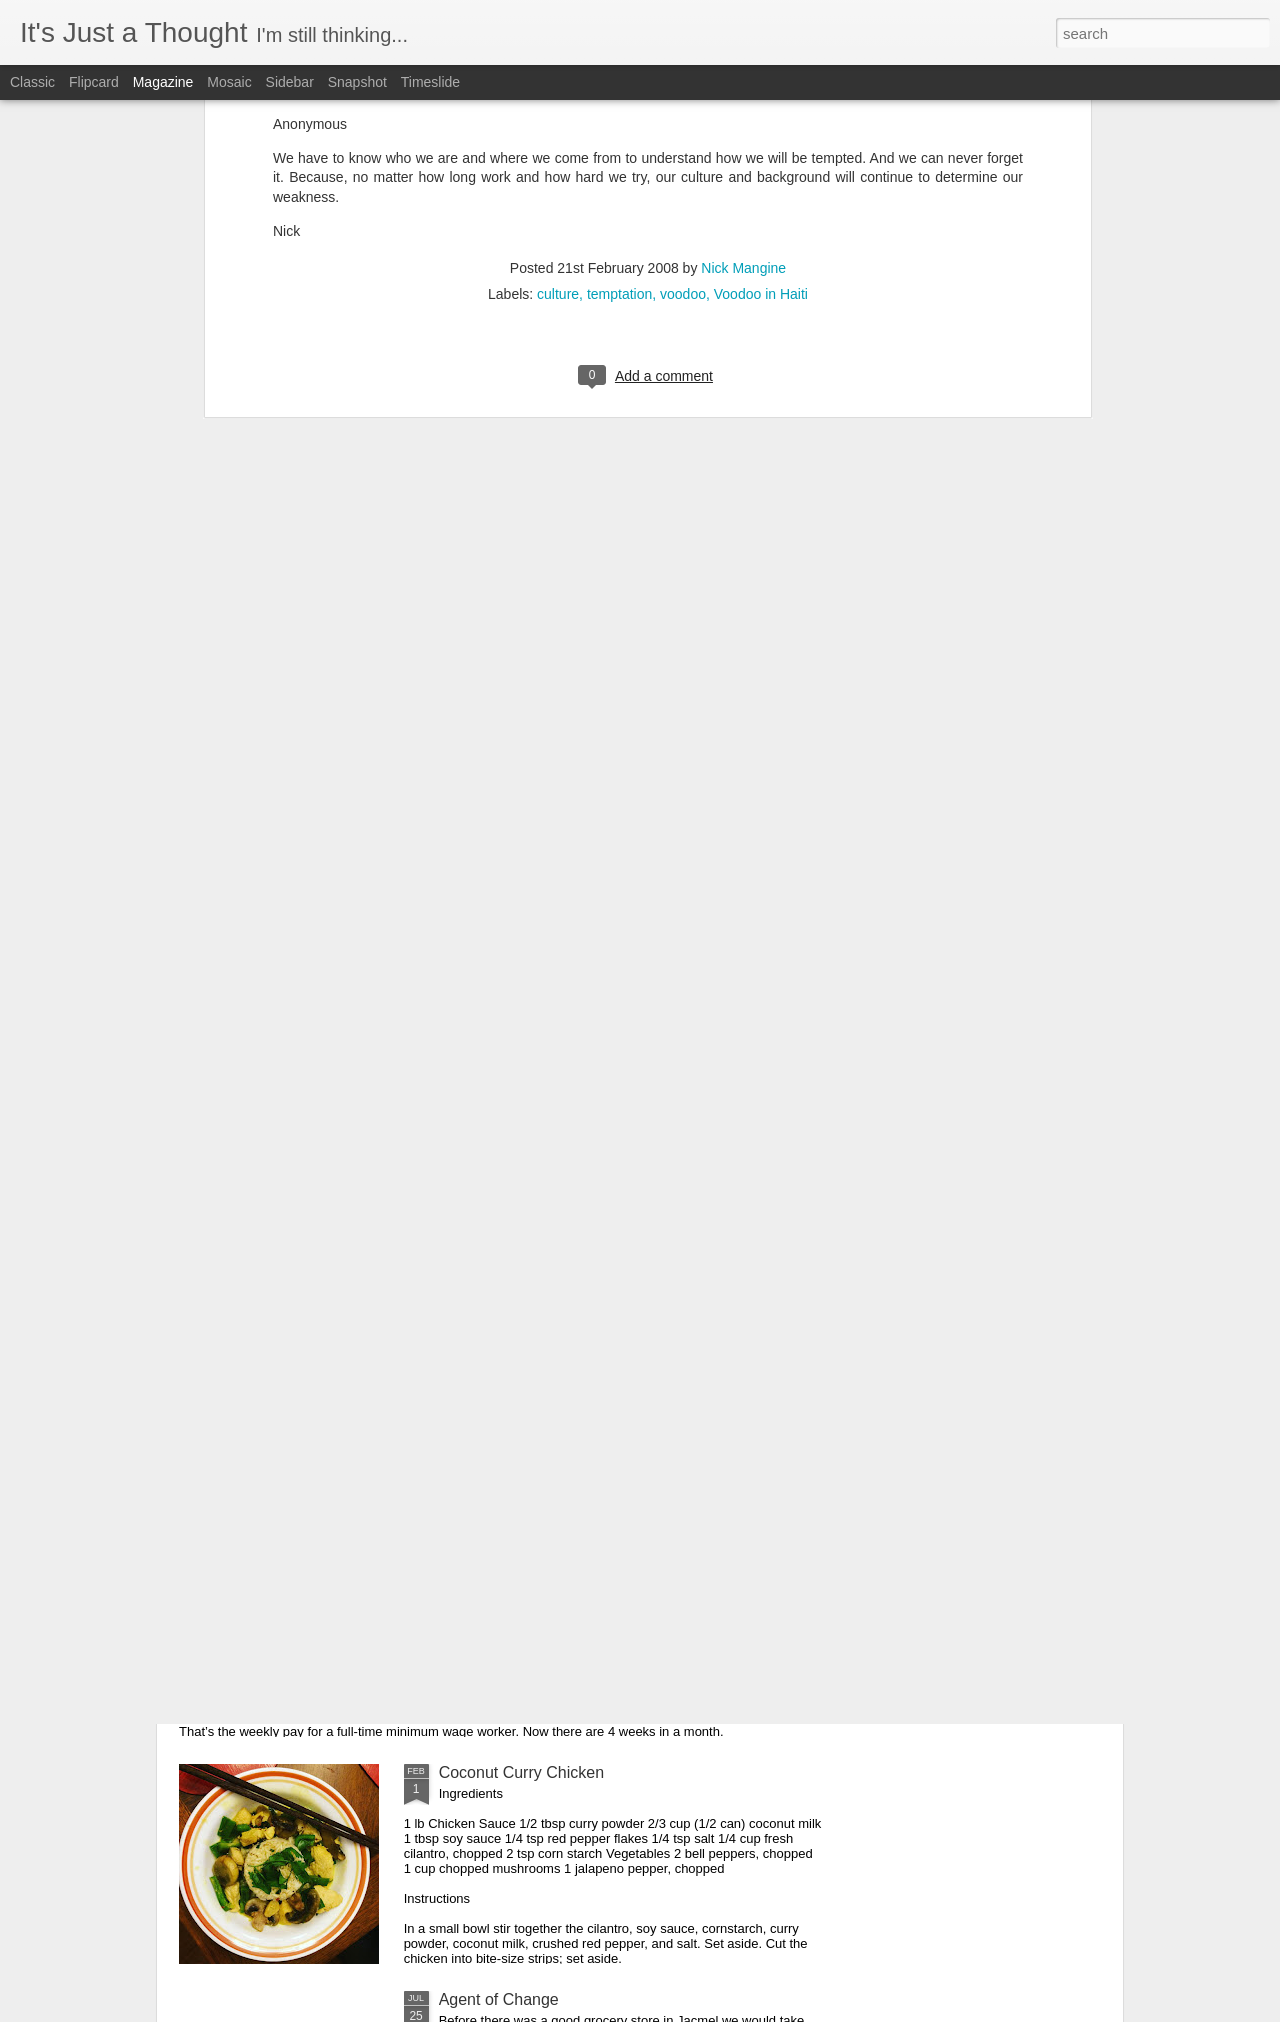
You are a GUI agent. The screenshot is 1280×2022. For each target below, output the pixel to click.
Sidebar (290, 82)
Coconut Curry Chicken (521, 1772)
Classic (32, 82)
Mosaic (229, 82)
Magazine (163, 82)
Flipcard (94, 82)
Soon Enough (487, 1318)
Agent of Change (499, 1999)
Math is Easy (260, 1545)
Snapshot (357, 82)
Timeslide (430, 82)
